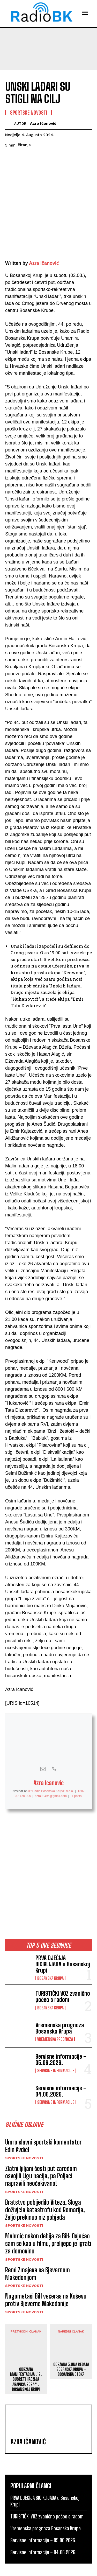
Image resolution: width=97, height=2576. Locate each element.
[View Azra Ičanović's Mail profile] (43, 1747)
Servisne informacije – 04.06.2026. (60, 2069)
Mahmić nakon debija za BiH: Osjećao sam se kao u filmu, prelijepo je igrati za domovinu (48, 2222)
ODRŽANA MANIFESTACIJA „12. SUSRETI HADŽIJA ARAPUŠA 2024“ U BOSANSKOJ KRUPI (26, 2357)
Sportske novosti (24, 2136)
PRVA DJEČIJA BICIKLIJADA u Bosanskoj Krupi (62, 1942)
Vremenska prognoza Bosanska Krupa (59, 2006)
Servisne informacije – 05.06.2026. (60, 2037)
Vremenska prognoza (55, 2017)
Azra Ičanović (43, 123)
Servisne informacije (55, 2049)
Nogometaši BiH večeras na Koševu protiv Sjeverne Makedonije (45, 2278)
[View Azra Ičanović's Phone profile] (54, 1747)
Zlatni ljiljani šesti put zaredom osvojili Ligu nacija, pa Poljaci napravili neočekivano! (41, 2154)
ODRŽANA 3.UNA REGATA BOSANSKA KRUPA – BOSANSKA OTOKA (71, 2347)
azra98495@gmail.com (51, 1774)
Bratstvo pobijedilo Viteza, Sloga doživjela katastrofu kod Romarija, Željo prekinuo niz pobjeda (45, 2188)
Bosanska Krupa (50, 1956)
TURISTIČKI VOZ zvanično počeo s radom (62, 1974)
